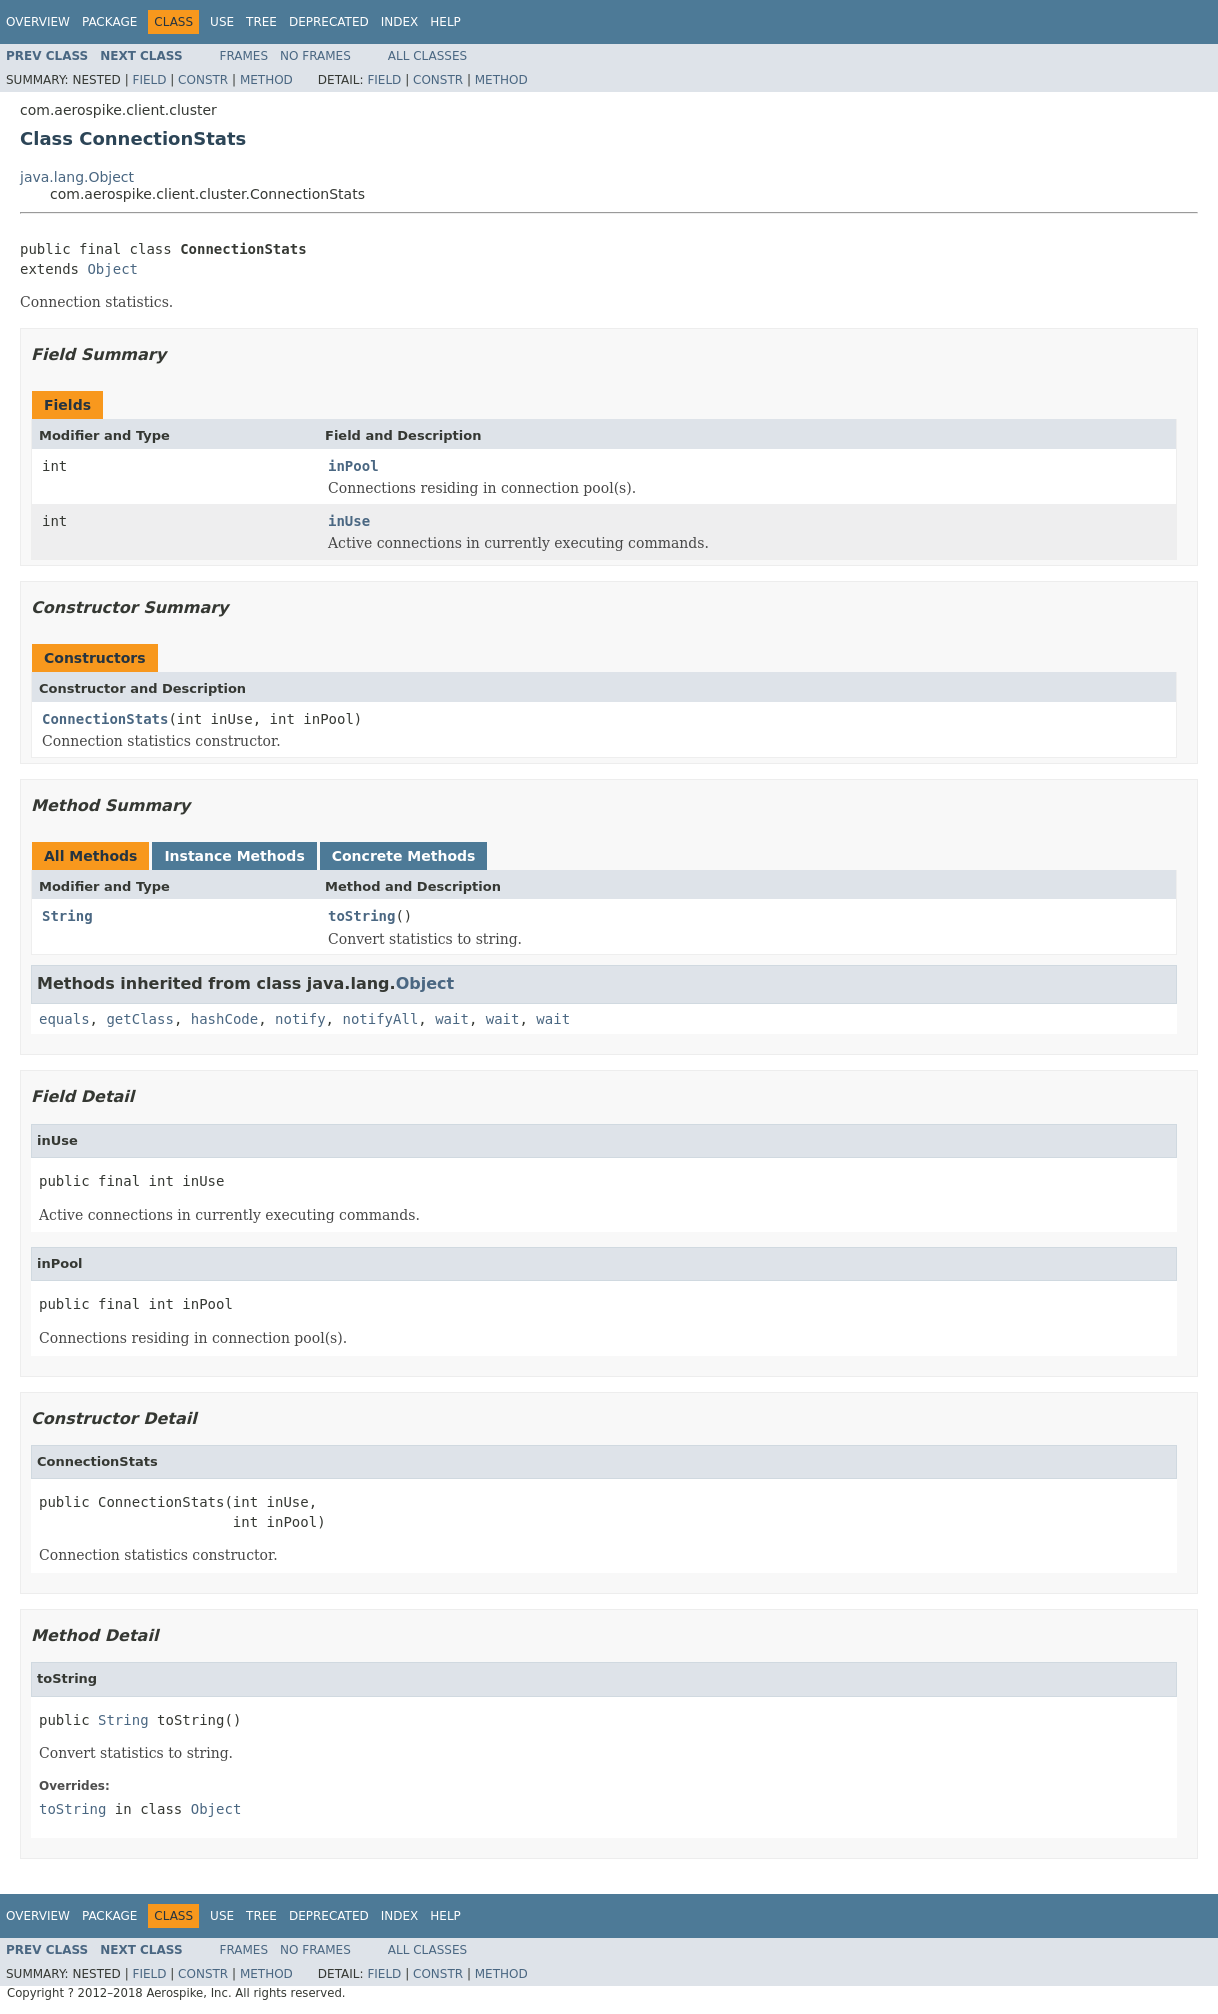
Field (149, 80)
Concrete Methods (404, 856)
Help (445, 22)
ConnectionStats (105, 719)
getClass (139, 1019)
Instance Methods (234, 856)
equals (64, 1019)
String (67, 916)
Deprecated (329, 22)
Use (222, 22)
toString (361, 916)
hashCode (224, 1019)
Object (112, 269)
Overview (38, 22)
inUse (349, 521)
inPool (353, 466)
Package (109, 22)
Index (400, 22)
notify (300, 1019)
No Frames (315, 56)
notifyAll (380, 1019)
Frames (244, 56)
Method (266, 80)
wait (452, 1019)
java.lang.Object (77, 177)
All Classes (427, 56)
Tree (261, 22)
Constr (203, 80)
